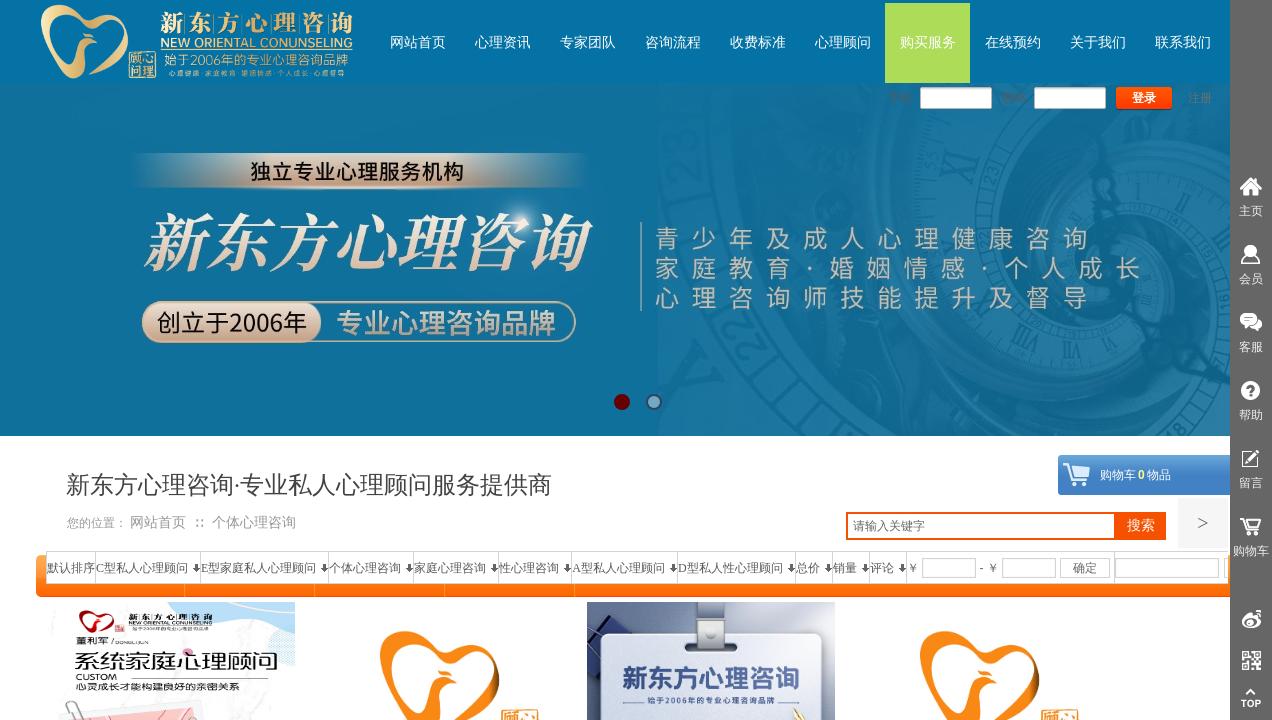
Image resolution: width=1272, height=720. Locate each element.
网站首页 (158, 522)
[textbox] (981, 526)
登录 (1144, 98)
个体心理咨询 (254, 522)
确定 (1085, 568)
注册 (1200, 98)
